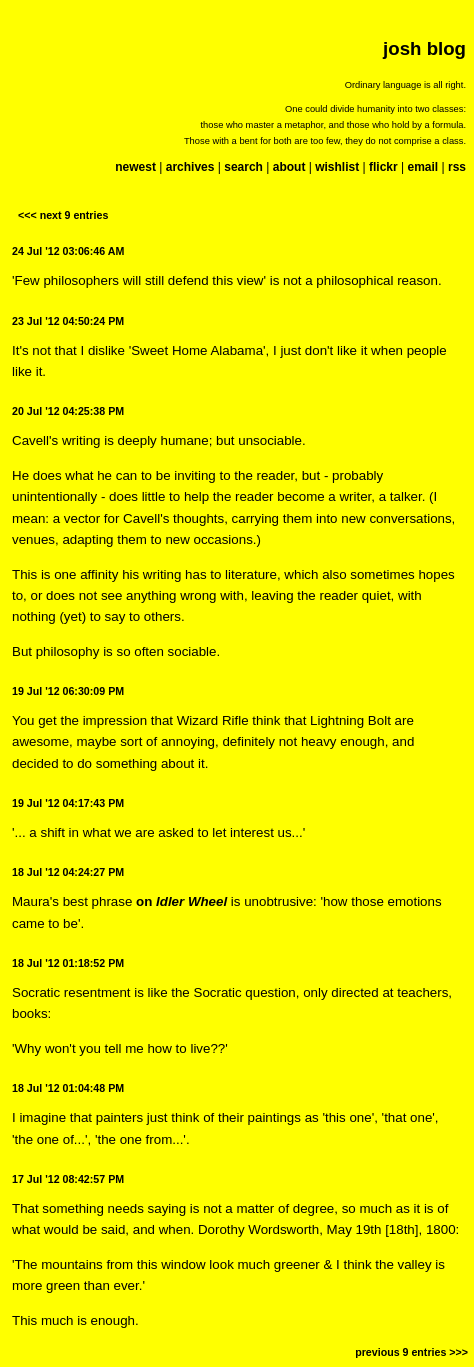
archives (190, 167)
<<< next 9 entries (63, 215)
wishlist (337, 167)
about (289, 167)
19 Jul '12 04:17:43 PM (68, 803)
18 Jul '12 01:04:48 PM (68, 1088)
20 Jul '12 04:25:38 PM (68, 411)
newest (135, 167)
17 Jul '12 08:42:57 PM (68, 1179)
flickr (383, 167)
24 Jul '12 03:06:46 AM (68, 251)
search (243, 167)
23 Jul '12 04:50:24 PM (68, 321)
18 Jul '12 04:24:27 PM (68, 872)
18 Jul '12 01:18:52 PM (68, 963)
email (422, 167)
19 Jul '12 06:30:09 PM (68, 691)
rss (457, 167)
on (181, 901)
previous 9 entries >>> (411, 1352)
